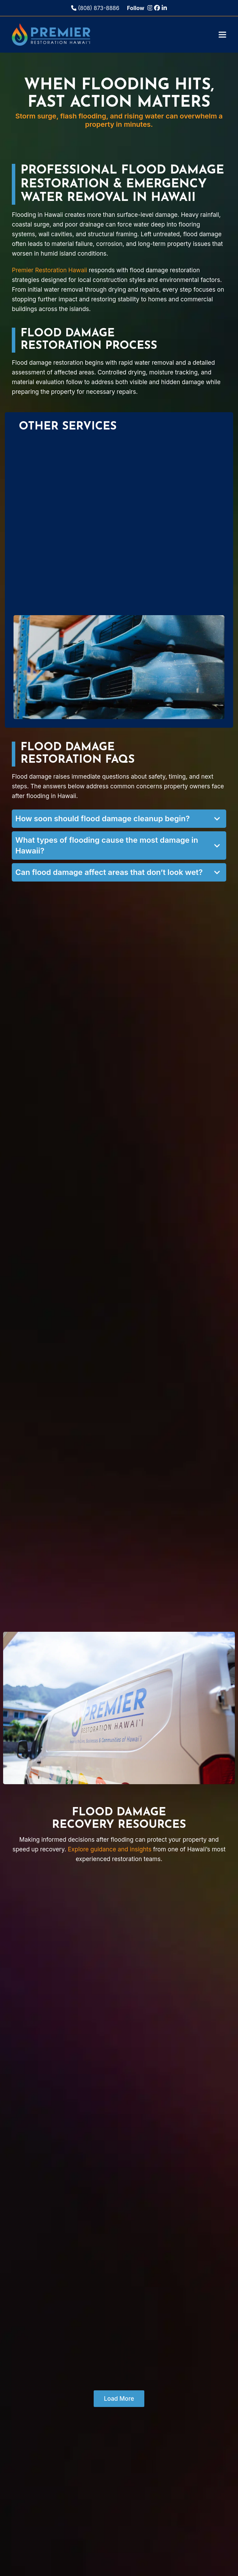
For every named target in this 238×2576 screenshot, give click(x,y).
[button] (222, 34)
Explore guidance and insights (109, 1849)
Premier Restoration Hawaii (49, 270)
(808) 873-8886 (95, 8)
